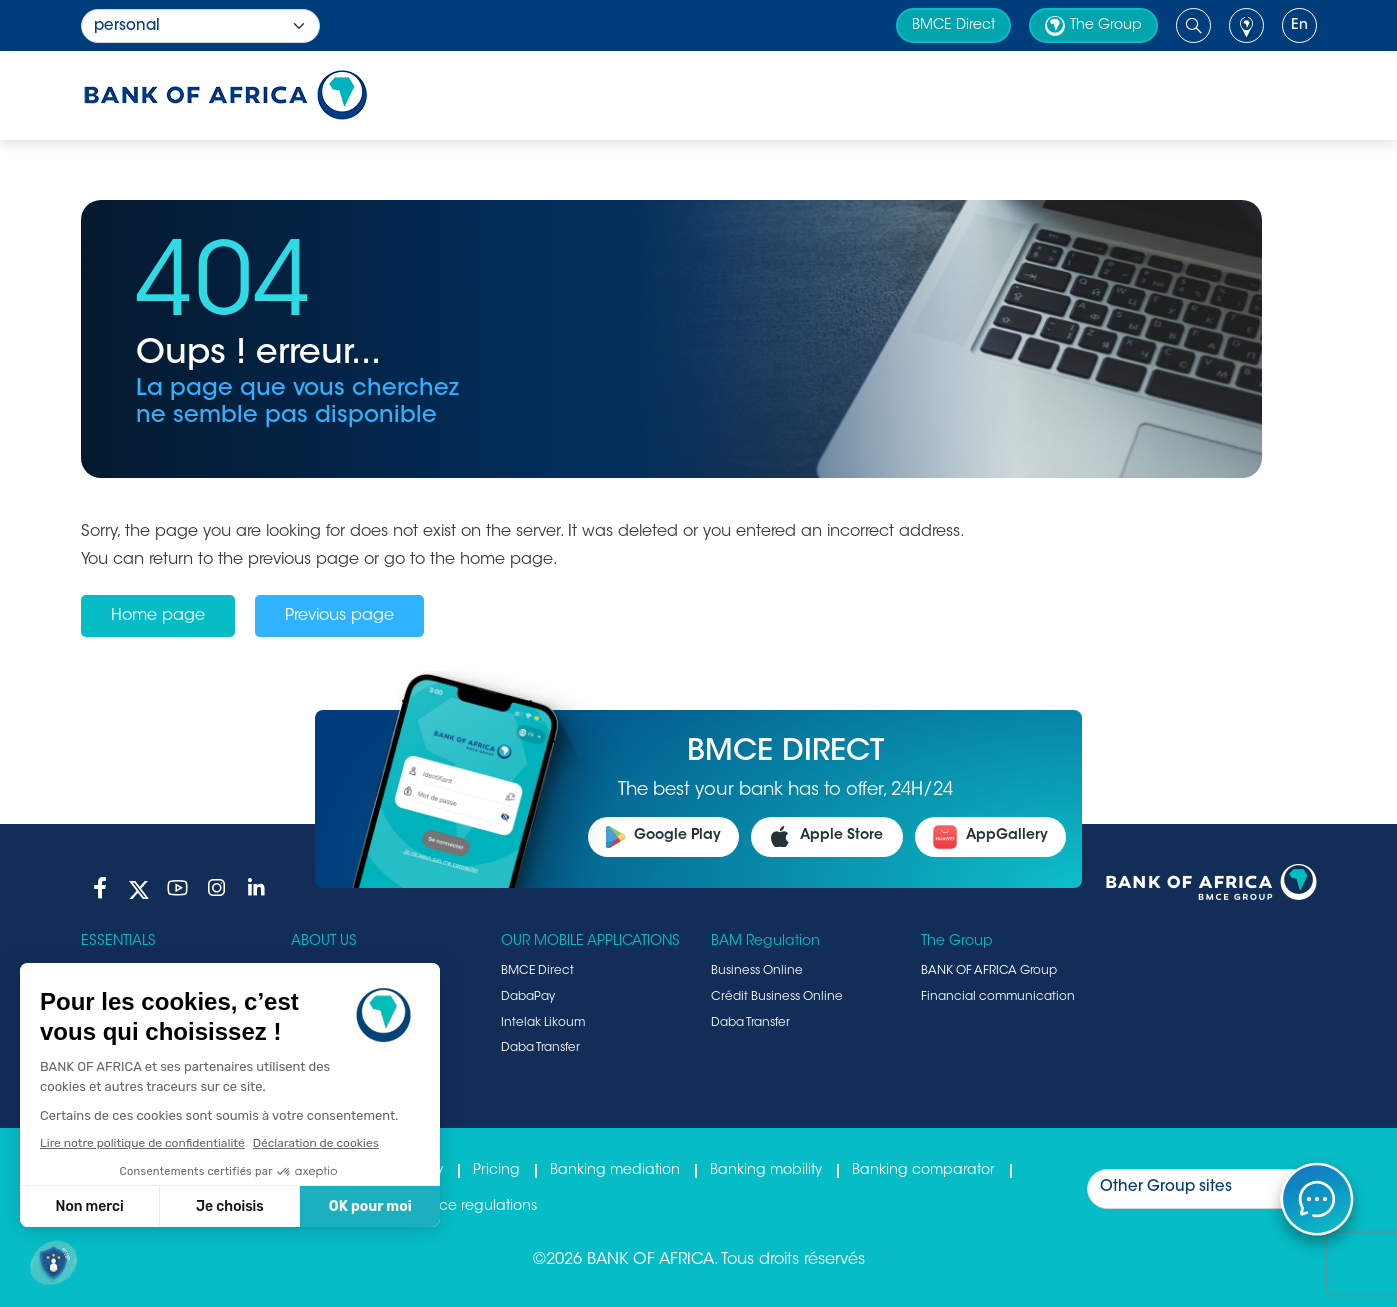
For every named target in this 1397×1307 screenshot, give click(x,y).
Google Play (663, 837)
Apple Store (827, 837)
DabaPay (528, 997)
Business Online (757, 971)
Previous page (339, 616)
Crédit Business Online (777, 997)
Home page (158, 616)
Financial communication (998, 997)
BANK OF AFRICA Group (989, 971)
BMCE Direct (953, 26)
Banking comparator (923, 1171)
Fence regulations (475, 1207)
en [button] (1299, 26)
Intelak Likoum (543, 1023)
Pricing (496, 1171)
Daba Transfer (540, 1048)
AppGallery (990, 837)
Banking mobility (766, 1171)
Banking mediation (615, 1171)
